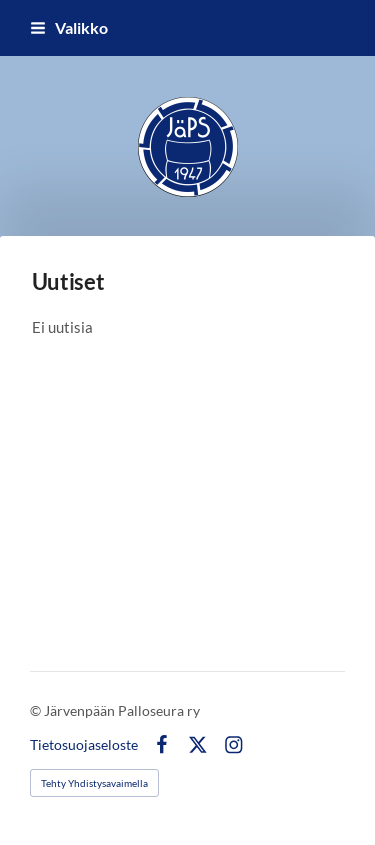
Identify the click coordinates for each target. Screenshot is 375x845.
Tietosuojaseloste (84, 745)
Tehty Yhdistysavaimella (94, 783)
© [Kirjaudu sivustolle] (37, 710)
